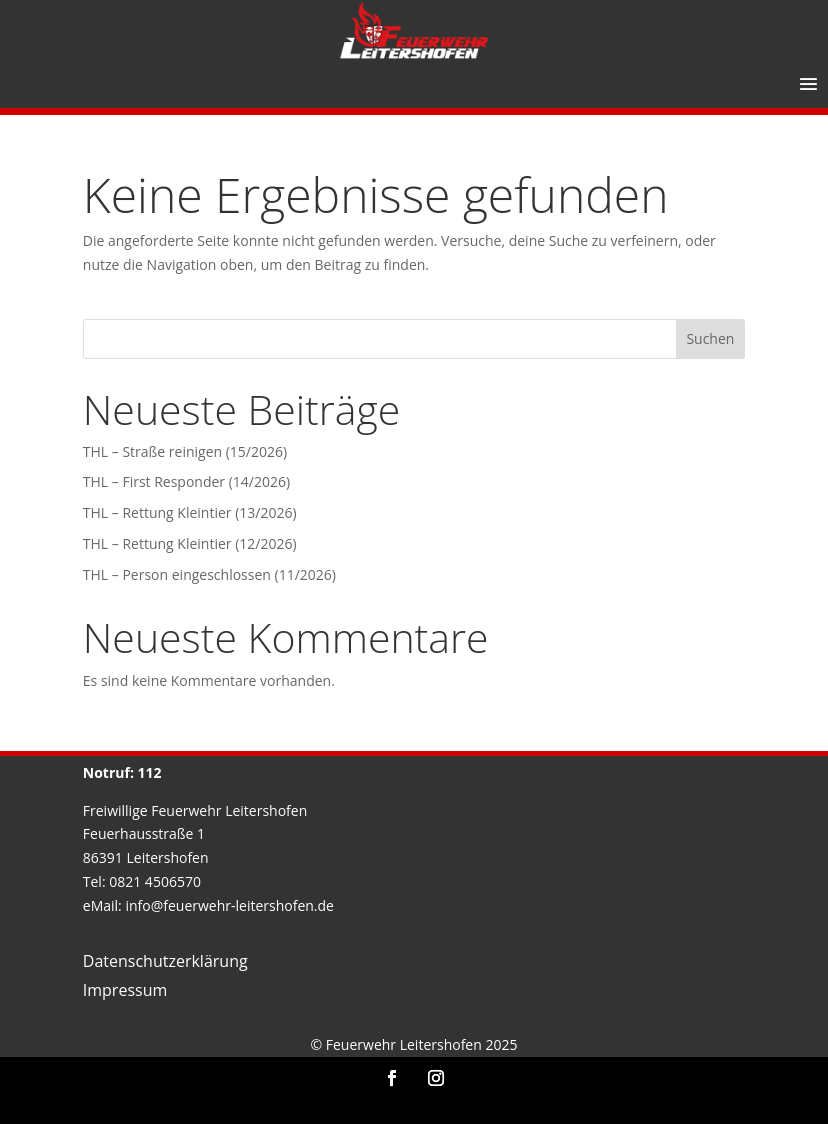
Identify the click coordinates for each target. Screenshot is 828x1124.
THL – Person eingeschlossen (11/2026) (209, 574)
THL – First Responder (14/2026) (186, 481)
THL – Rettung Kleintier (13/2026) (190, 512)
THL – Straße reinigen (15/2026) (185, 451)
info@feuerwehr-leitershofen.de (229, 905)
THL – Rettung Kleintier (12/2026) (190, 543)
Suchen (710, 338)
